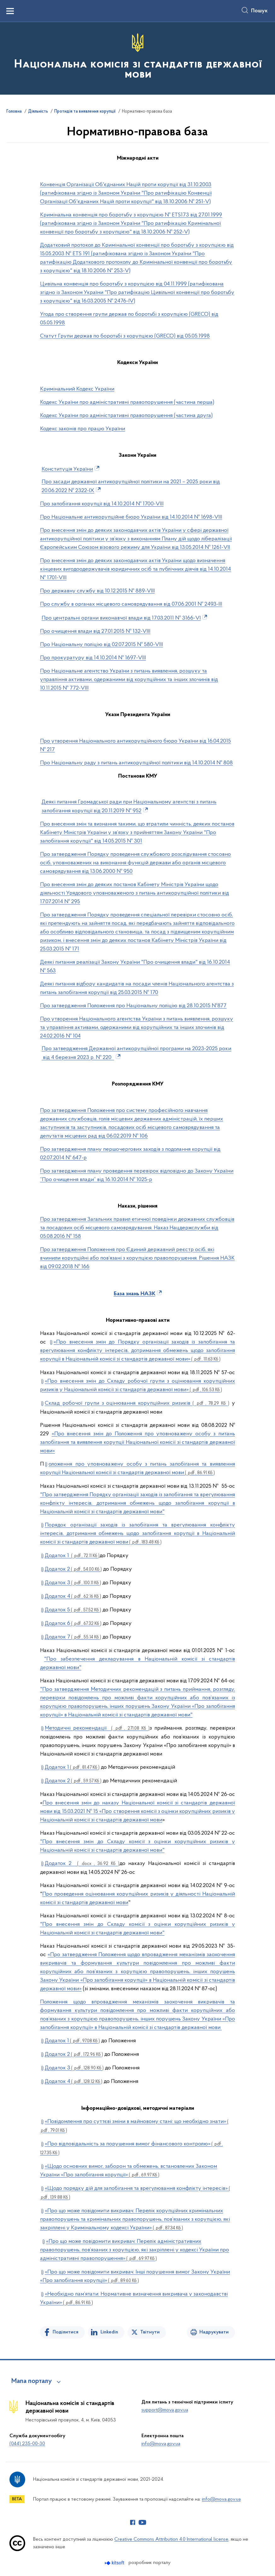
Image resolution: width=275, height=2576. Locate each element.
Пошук (259, 11)
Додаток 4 (73, 1596)
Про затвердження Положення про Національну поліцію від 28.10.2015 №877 (133, 1006)
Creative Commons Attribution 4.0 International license (171, 2539)
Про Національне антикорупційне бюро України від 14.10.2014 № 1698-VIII (131, 517)
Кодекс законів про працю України (82, 429)
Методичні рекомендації (97, 1728)
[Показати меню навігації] (10, 11)
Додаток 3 (73, 1583)
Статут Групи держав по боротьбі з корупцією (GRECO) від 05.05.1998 (125, 336)
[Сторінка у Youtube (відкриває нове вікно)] (142, 2522)
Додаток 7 (73, 1637)
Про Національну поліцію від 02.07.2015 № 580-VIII (101, 645)
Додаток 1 (72, 1556)
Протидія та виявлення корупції (85, 111)
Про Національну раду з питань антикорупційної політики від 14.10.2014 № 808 (136, 763)
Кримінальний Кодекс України (77, 389)
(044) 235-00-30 (27, 2443)
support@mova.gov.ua (164, 2410)
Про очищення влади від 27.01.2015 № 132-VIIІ (95, 631)
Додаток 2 (73, 1569)
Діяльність (38, 111)
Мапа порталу (31, 2381)
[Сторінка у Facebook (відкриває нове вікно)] (132, 2522)
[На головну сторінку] (137, 58)
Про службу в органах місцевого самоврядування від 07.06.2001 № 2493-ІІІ (131, 604)
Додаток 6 (73, 1623)
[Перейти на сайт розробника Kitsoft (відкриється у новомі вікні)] (115, 2563)
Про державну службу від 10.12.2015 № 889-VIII (97, 591)
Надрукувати (214, 2332)
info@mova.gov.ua (160, 2443)
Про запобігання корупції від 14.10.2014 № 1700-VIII (101, 504)
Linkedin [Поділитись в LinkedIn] (109, 2332)
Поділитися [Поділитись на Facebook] (65, 2332)
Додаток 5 (73, 1610)
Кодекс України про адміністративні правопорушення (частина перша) (127, 402)
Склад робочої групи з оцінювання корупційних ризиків (137, 1403)
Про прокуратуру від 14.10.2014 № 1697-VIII (93, 658)
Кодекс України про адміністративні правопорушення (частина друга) (126, 416)
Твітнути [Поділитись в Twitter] (150, 2332)
